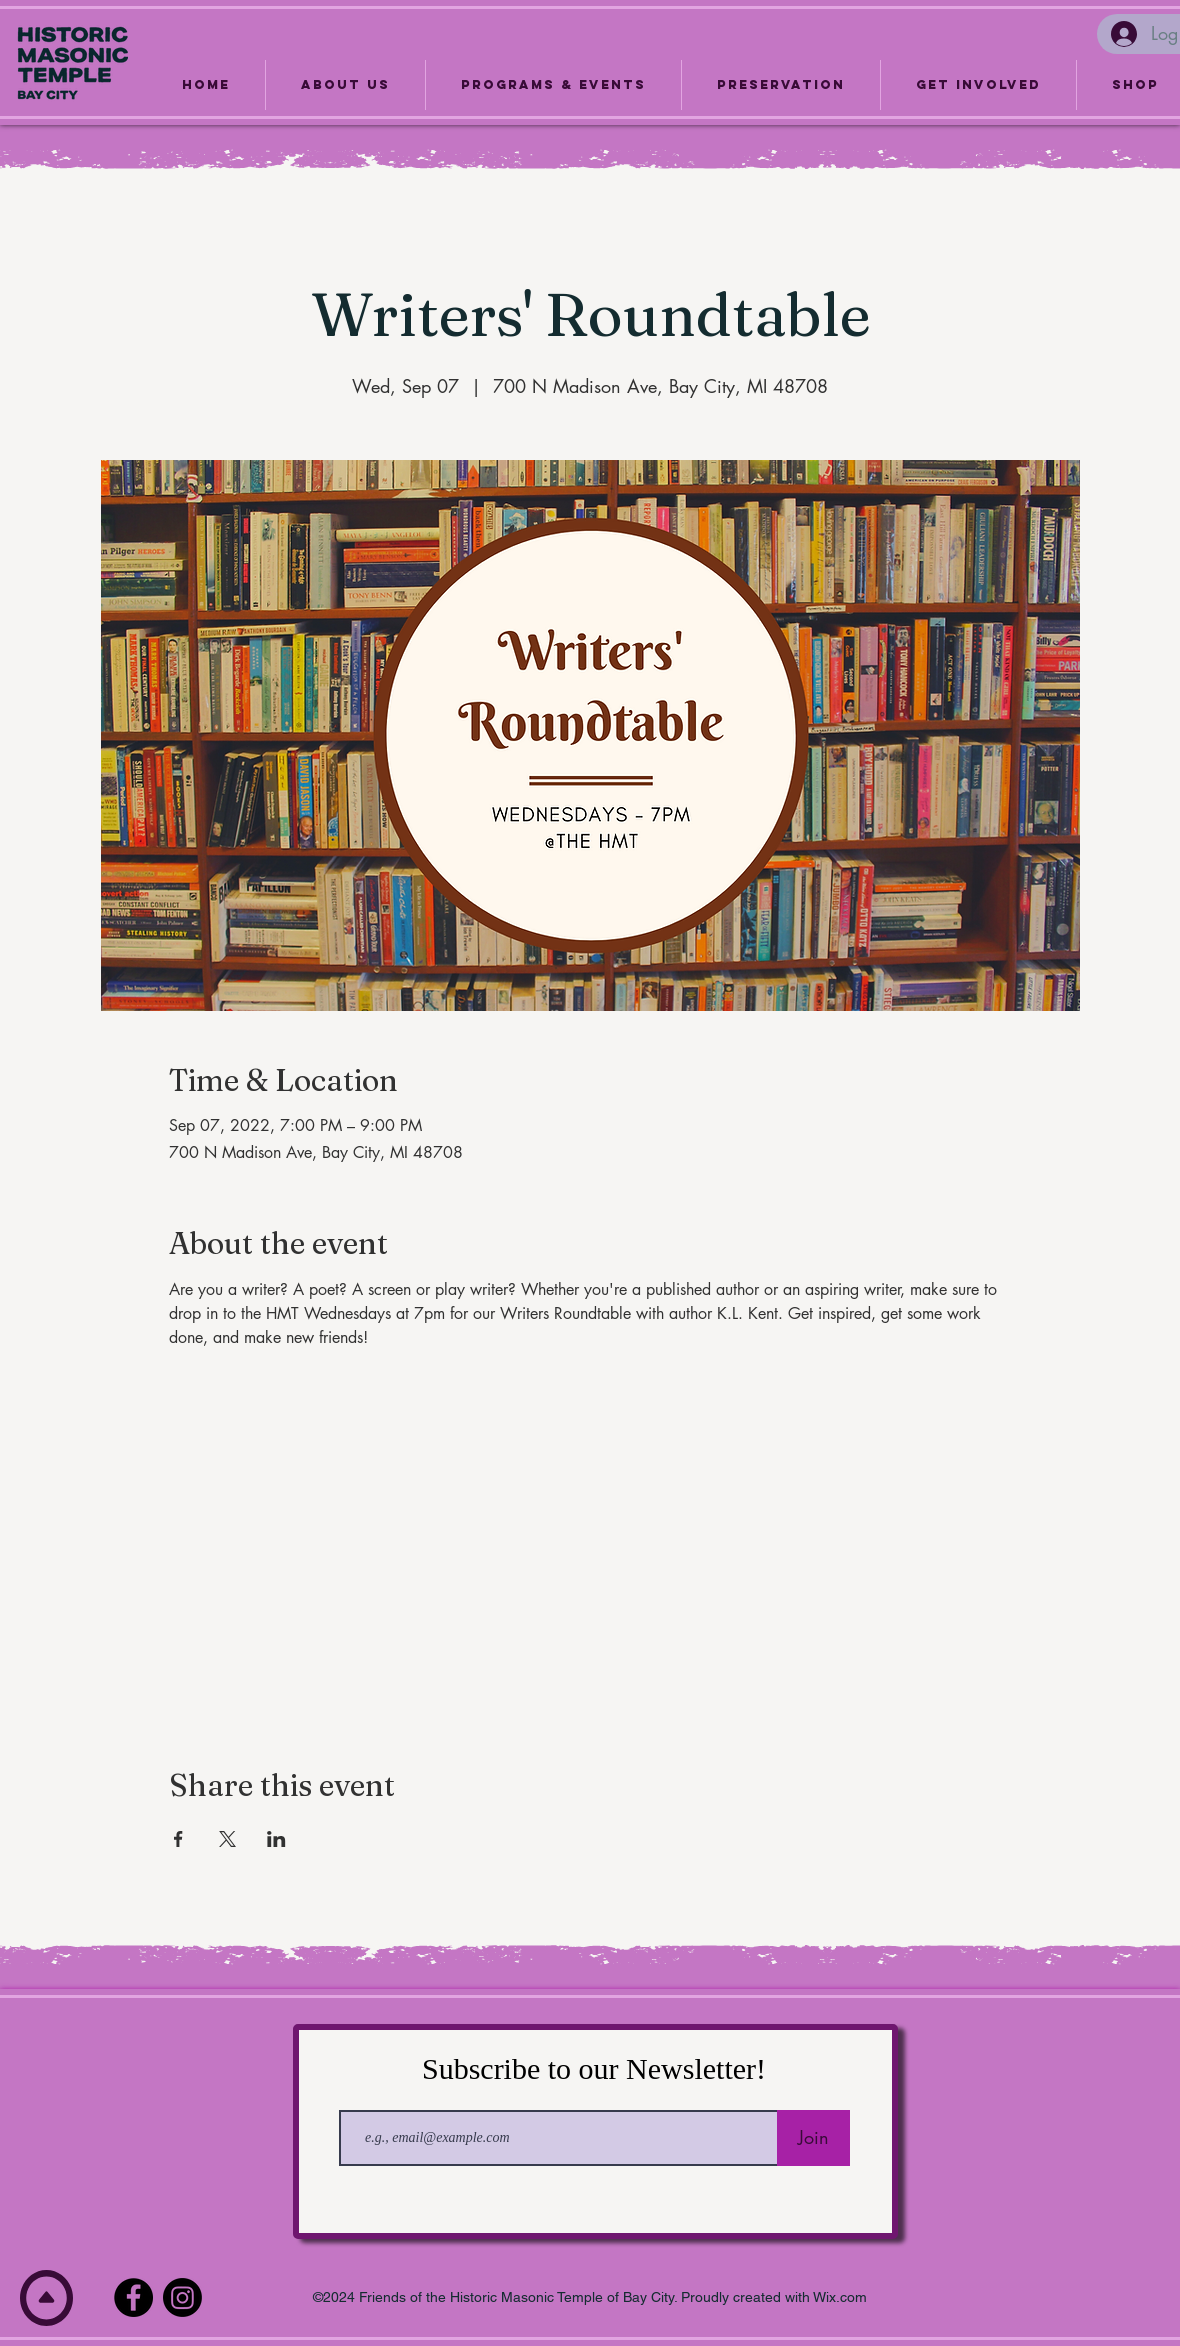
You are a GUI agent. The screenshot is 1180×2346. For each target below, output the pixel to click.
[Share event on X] (227, 1839)
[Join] (813, 2138)
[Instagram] (182, 2297)
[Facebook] (133, 2297)
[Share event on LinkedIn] (276, 1839)
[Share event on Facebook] (178, 1839)
